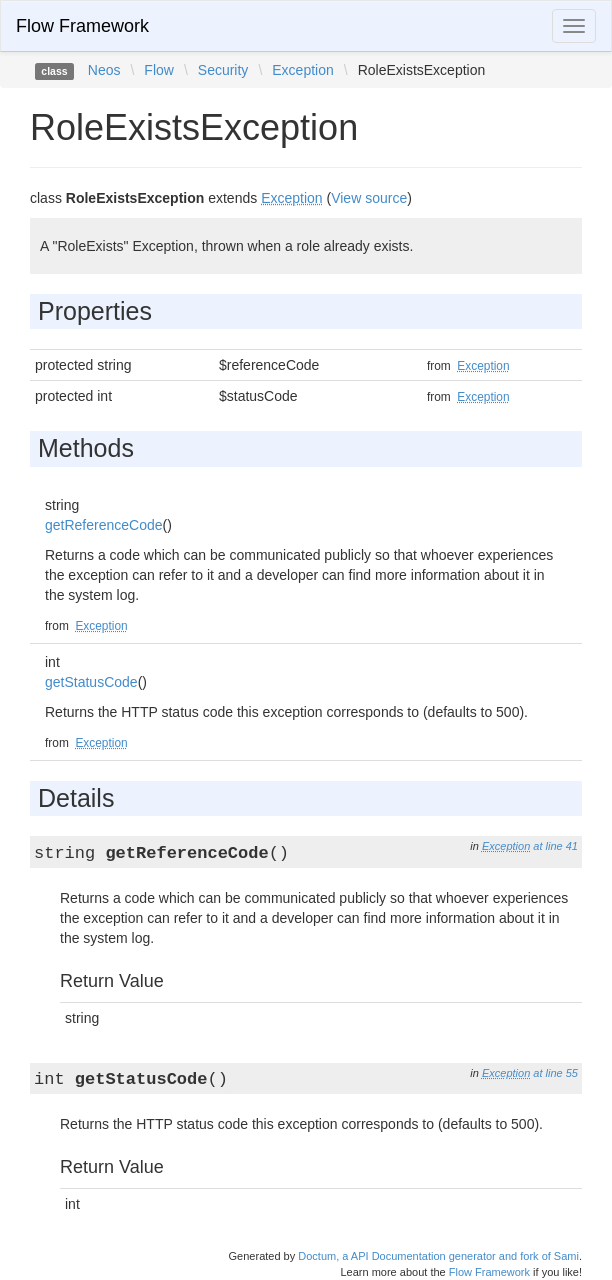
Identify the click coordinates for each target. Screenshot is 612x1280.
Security (223, 70)
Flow (159, 70)
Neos (104, 70)
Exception (302, 70)
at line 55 (555, 1073)
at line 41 (555, 846)
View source (369, 198)
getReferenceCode (104, 525)
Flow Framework (82, 26)
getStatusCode (91, 682)
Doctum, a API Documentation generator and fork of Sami (438, 1256)
